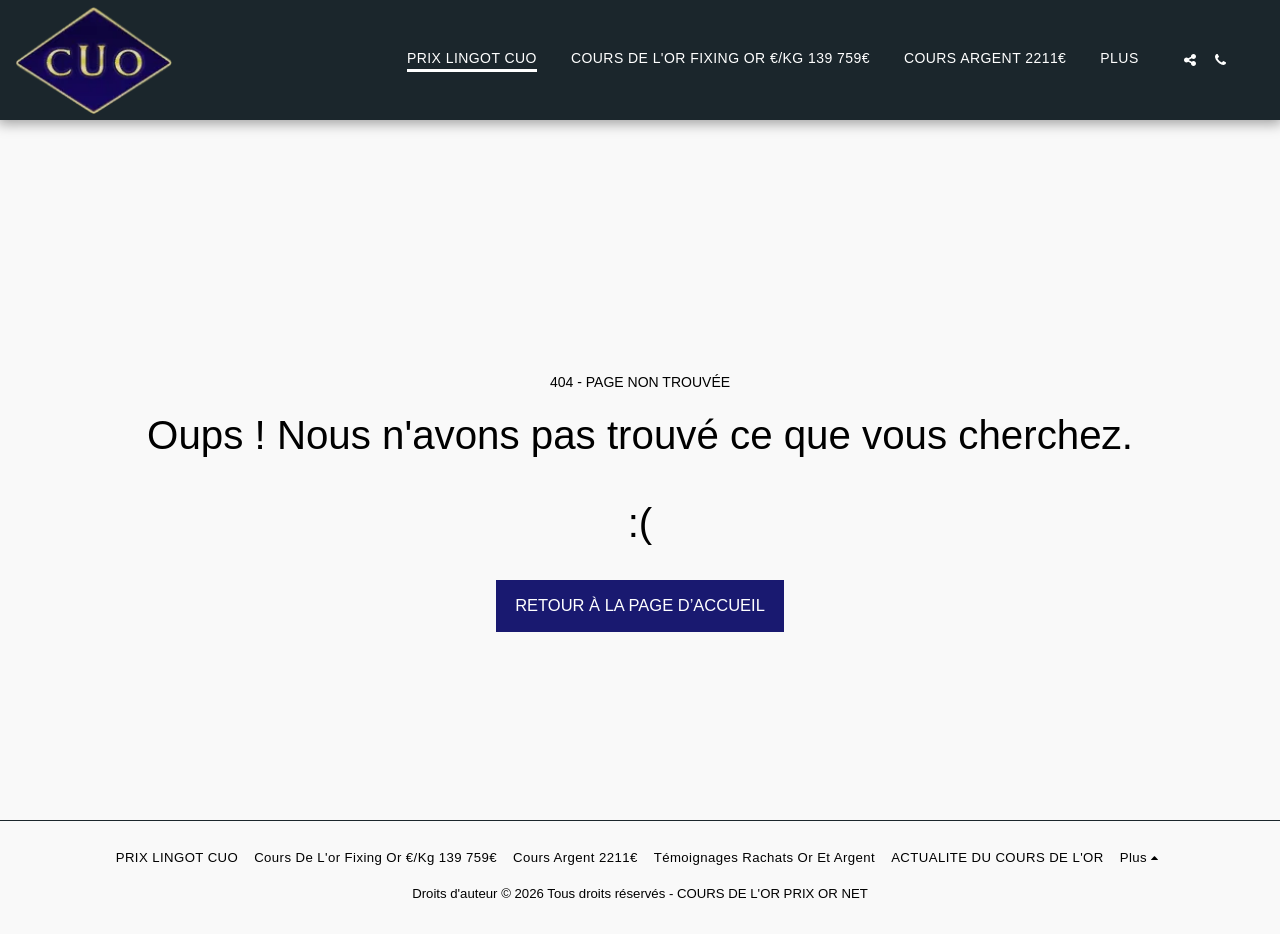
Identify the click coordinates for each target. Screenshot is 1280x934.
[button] (1190, 60)
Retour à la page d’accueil (640, 605)
